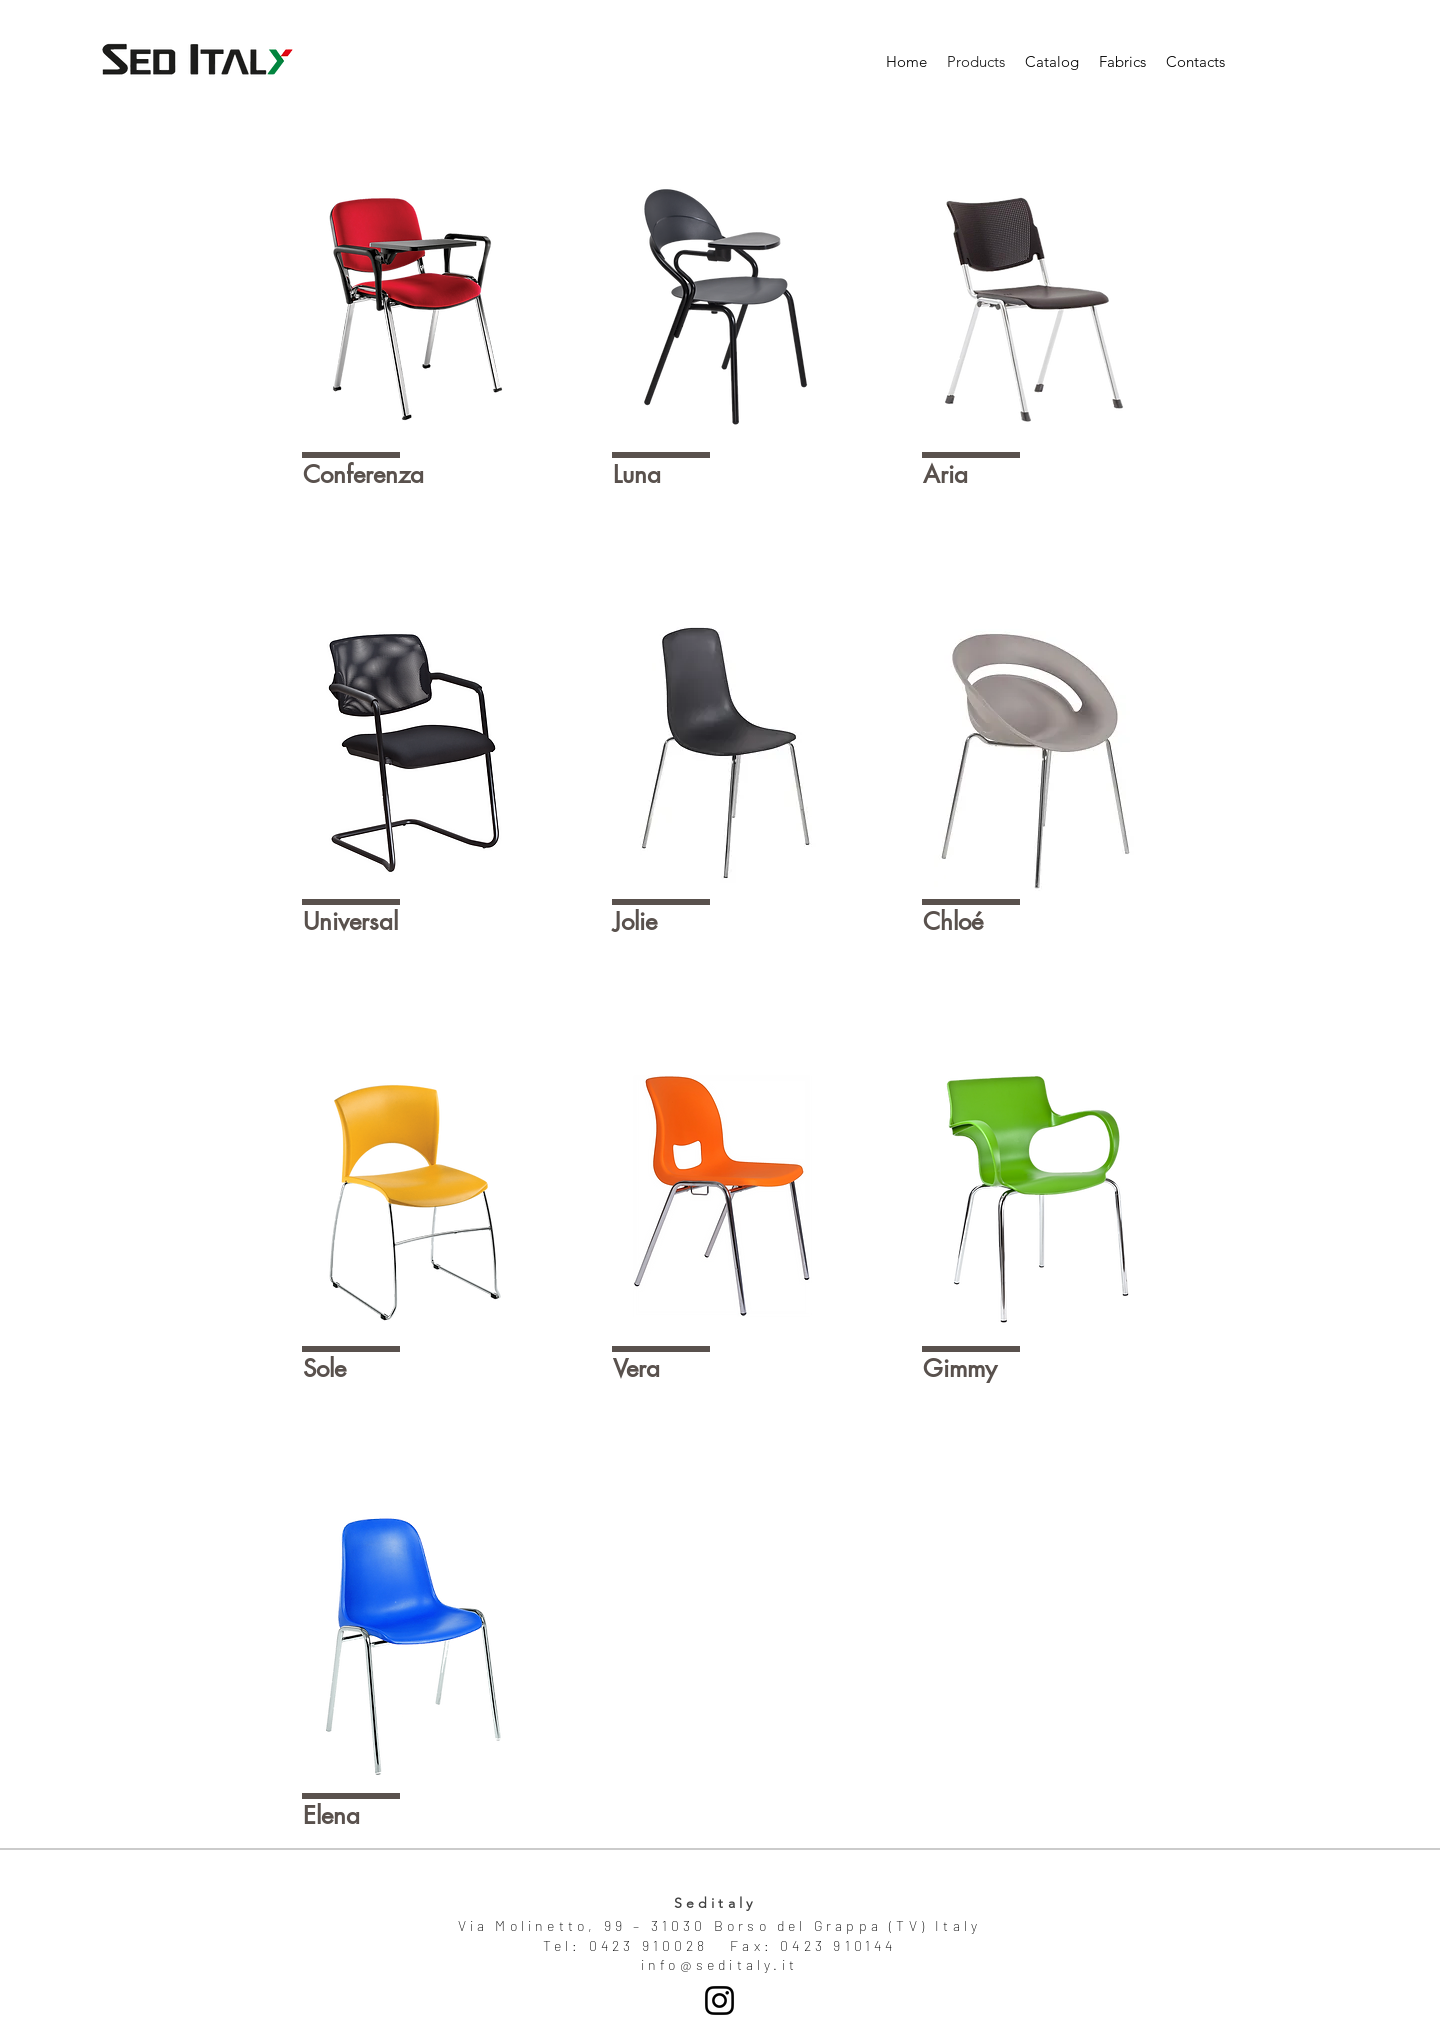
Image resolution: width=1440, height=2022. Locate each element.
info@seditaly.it (719, 1964)
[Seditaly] (719, 2000)
